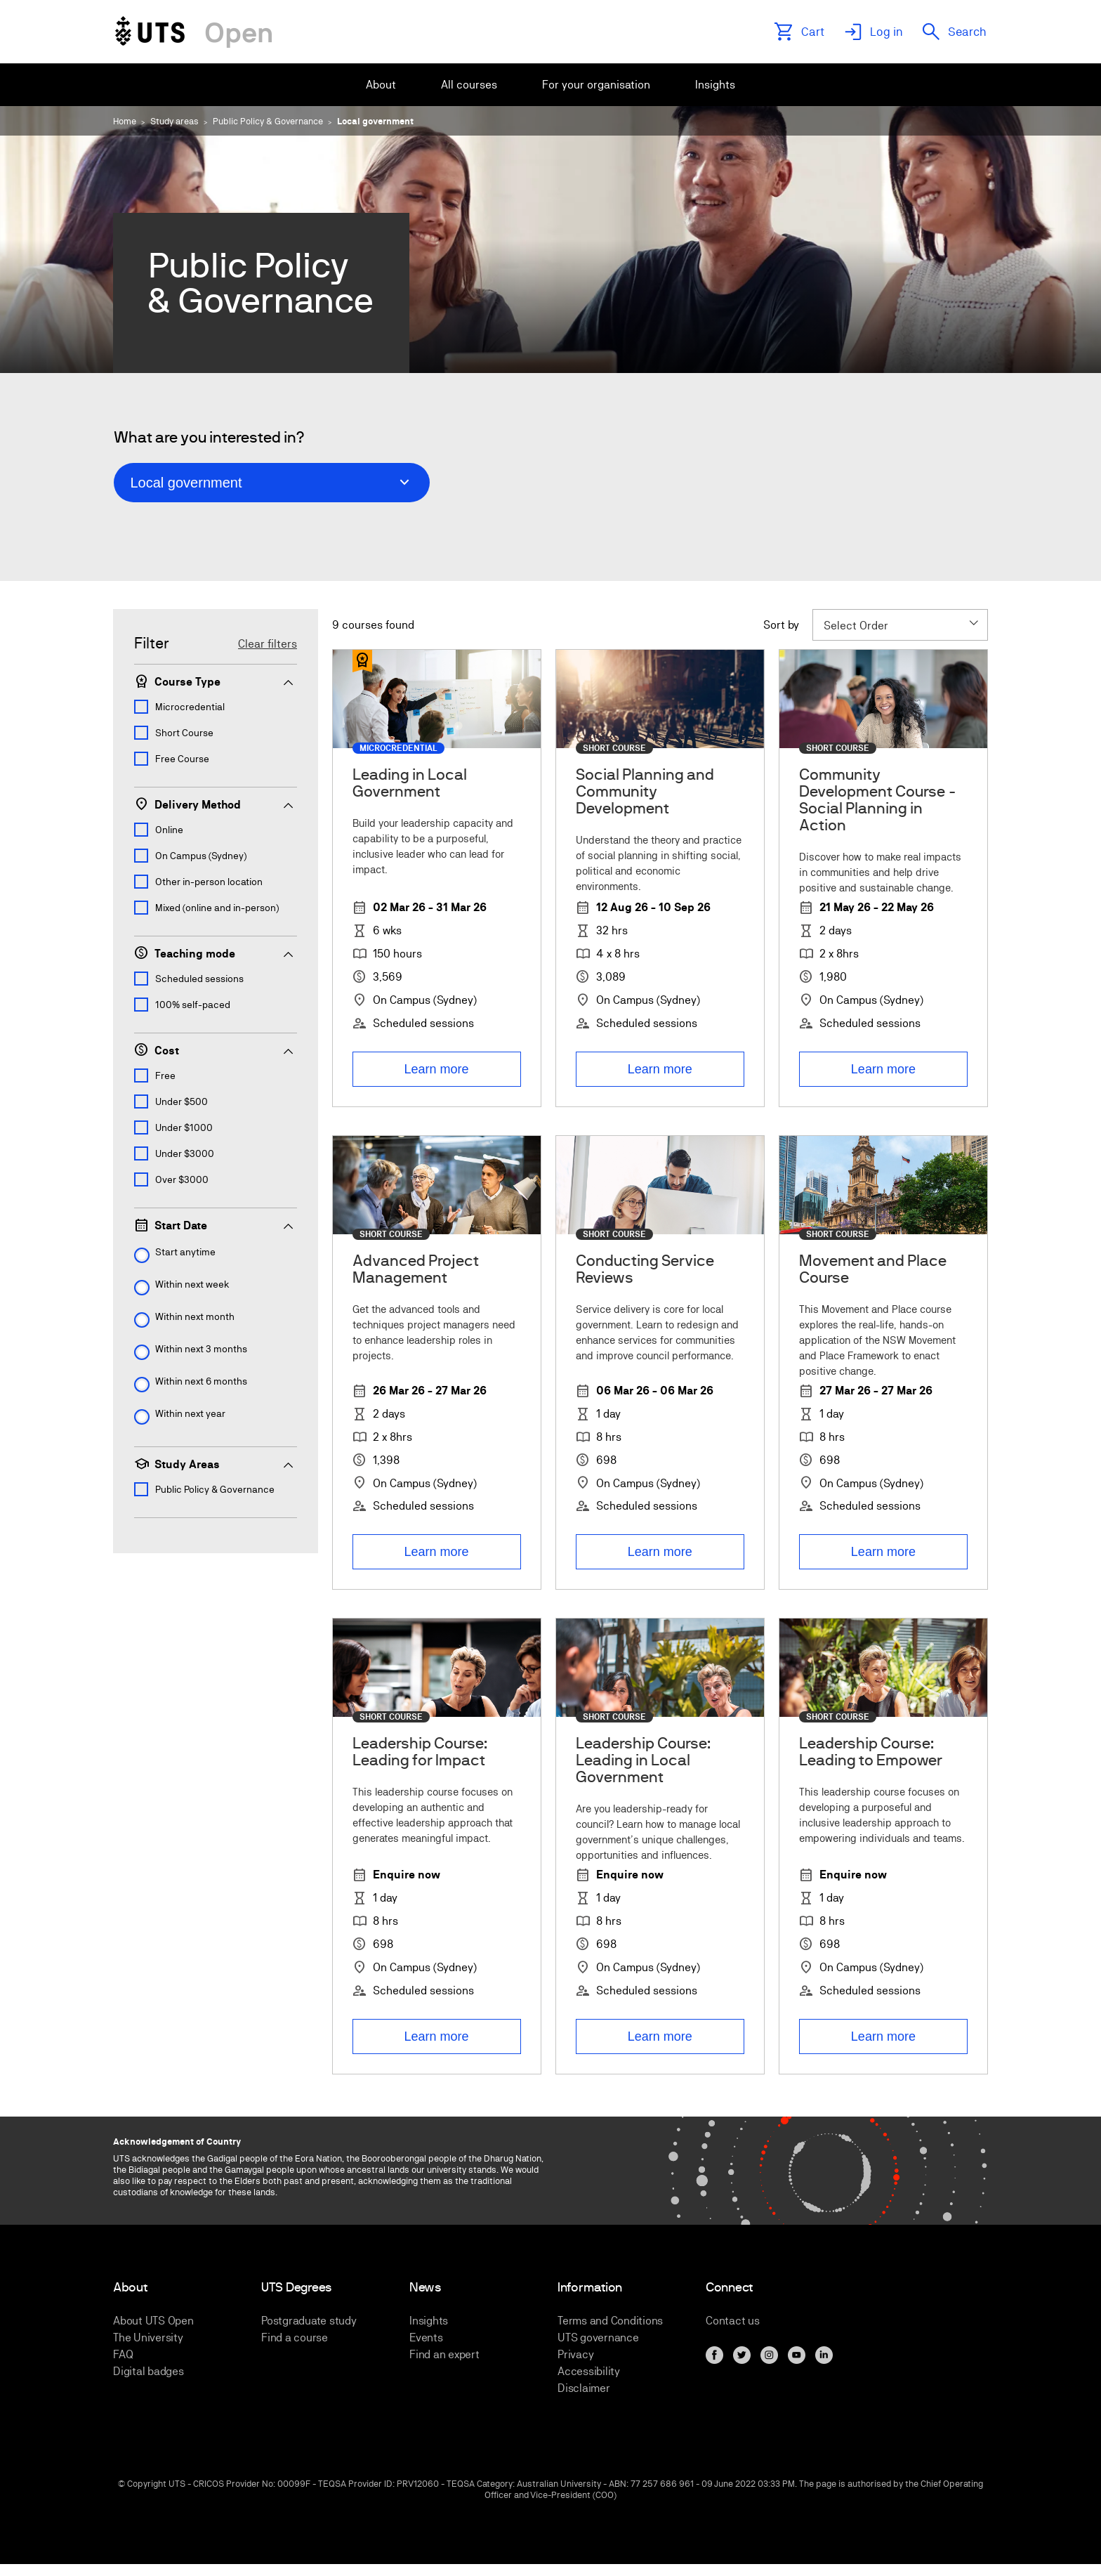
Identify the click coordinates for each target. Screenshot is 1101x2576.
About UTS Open (153, 2320)
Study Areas (214, 1464)
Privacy (575, 2354)
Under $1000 (184, 1127)
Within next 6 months (201, 1381)
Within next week (192, 1284)
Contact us (733, 2320)
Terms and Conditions (610, 2320)
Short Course (184, 732)
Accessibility (589, 2371)
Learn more (436, 1069)
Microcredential (190, 706)
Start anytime (185, 1251)
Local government (375, 121)
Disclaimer (584, 2388)
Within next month (195, 1316)
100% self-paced (192, 1004)
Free (165, 1075)
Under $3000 (184, 1153)
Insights (428, 2320)
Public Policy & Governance (268, 121)
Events (426, 2337)
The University (148, 2337)
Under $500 (181, 1101)
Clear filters (267, 644)
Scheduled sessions (199, 978)
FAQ (123, 2354)
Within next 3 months (201, 1348)
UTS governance (598, 2337)
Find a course (294, 2337)
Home (124, 121)
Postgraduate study (309, 2320)
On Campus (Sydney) (200, 855)
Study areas (174, 121)
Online (169, 829)
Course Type (214, 681)
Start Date (214, 1225)
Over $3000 (182, 1179)
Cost (214, 1050)
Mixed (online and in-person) (217, 907)
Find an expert (444, 2354)
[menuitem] (380, 85)
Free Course (182, 758)
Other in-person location (209, 881)
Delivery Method (214, 804)
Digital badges (148, 2371)
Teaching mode (214, 953)
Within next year (190, 1413)
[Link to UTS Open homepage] (193, 32)
